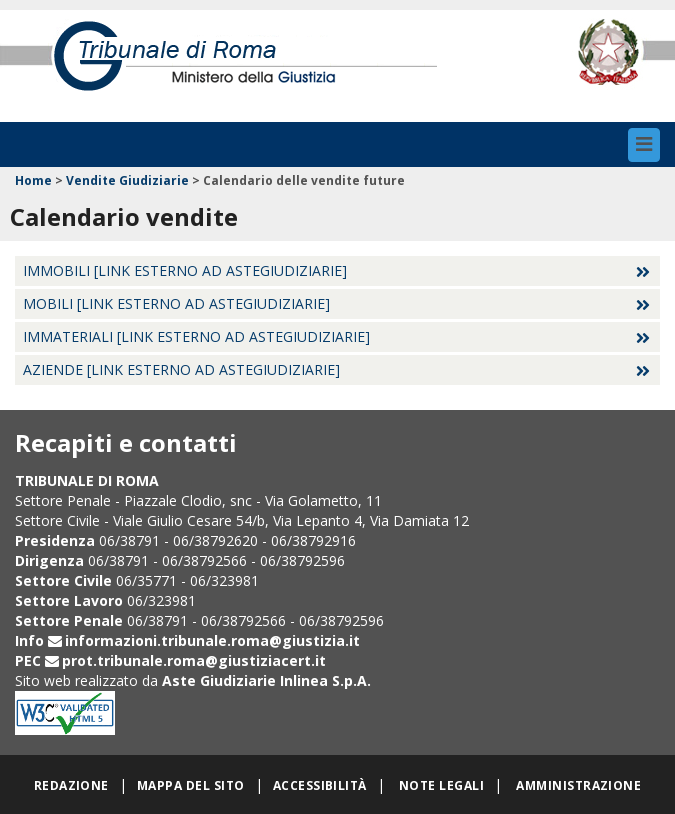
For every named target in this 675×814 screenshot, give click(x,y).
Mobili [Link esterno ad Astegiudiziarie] (176, 303)
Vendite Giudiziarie (127, 180)
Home (33, 180)
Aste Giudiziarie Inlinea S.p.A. (266, 680)
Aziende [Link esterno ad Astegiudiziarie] (181, 369)
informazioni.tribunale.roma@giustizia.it (212, 640)
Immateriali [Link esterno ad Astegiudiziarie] (196, 336)
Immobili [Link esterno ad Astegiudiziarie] (185, 270)
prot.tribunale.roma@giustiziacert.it (194, 660)
